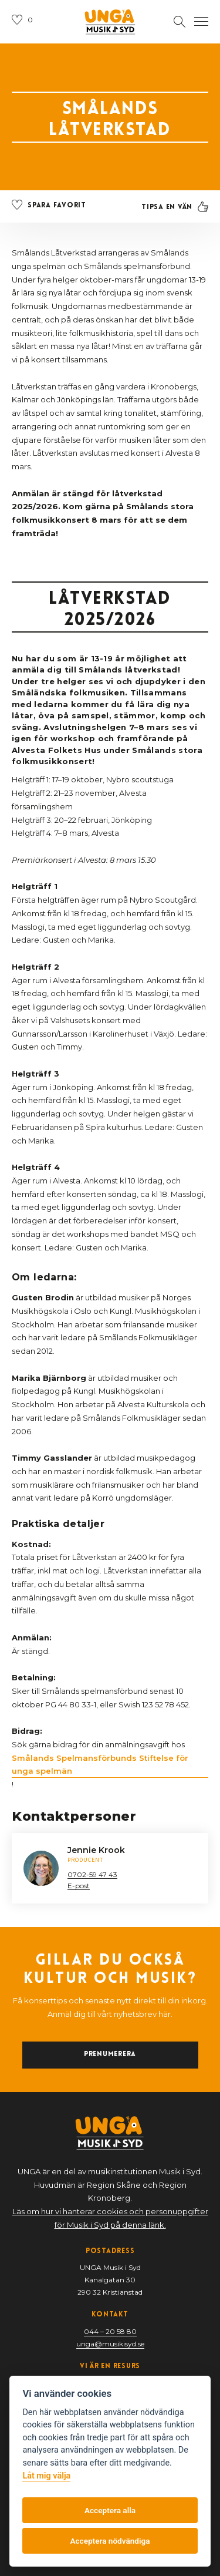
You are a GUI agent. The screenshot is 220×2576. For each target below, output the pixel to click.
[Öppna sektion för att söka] (179, 22)
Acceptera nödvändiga (110, 2540)
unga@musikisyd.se (110, 2343)
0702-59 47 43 (92, 1874)
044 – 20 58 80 (110, 2331)
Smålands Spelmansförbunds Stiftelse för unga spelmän (100, 1764)
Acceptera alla (110, 2510)
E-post (78, 1885)
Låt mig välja (46, 2476)
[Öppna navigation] (201, 22)
